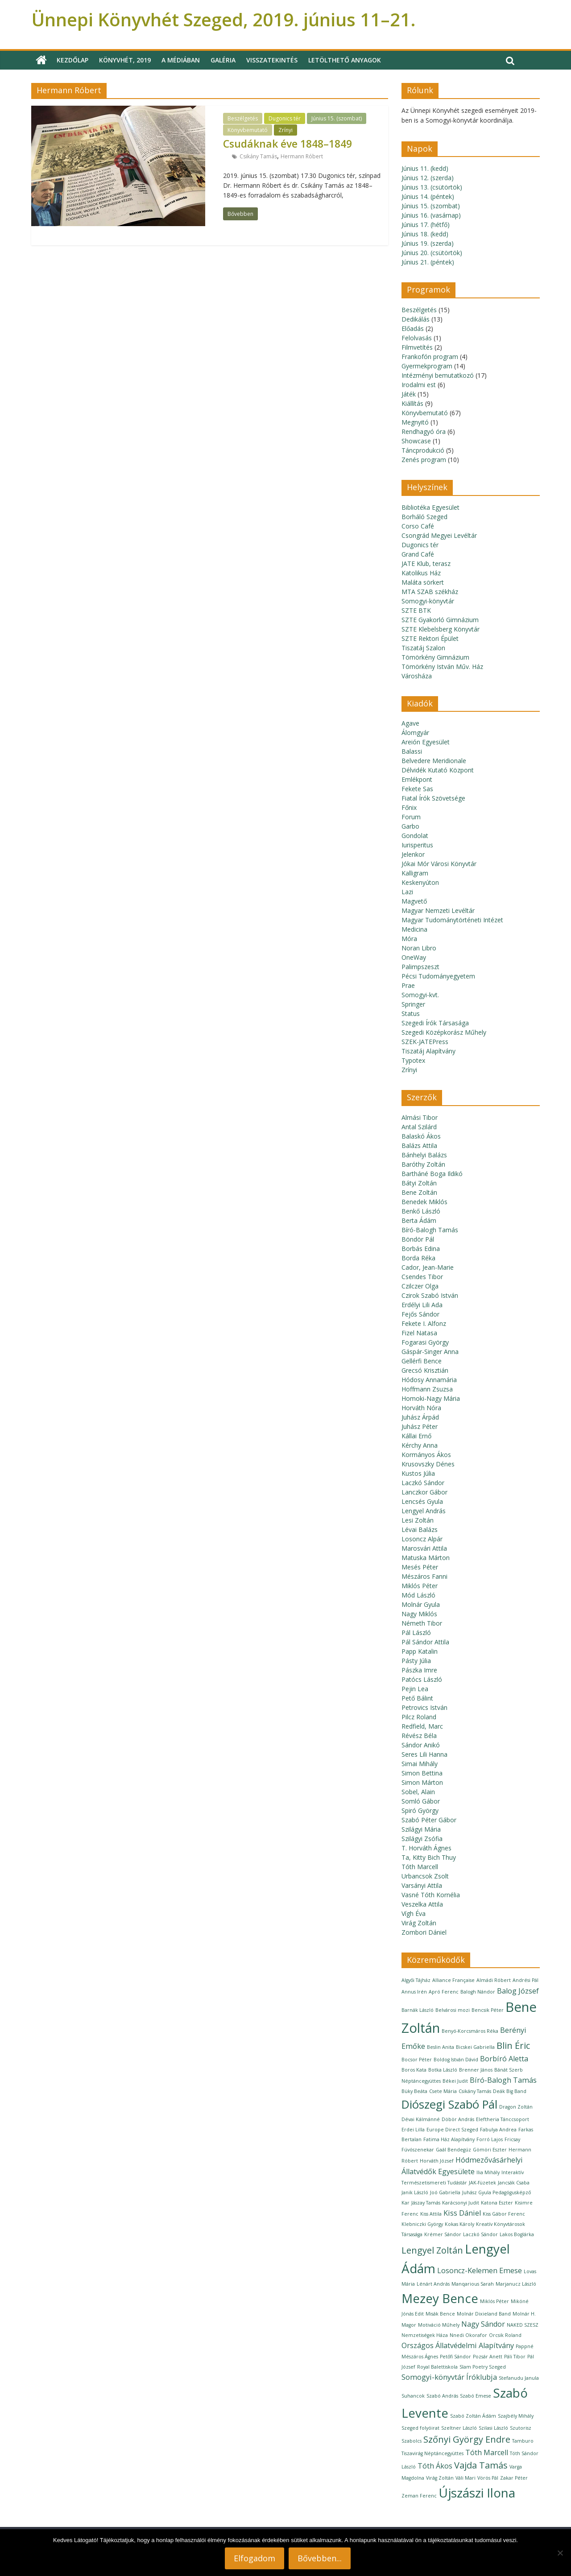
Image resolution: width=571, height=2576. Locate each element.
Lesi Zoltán (417, 1520)
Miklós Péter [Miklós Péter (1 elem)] (494, 2301)
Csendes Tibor (422, 1276)
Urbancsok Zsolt (425, 1876)
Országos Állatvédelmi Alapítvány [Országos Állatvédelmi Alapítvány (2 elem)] (457, 2345)
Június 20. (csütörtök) (431, 252)
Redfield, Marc (422, 1726)
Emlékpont (416, 779)
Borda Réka (418, 1258)
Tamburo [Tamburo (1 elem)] (523, 2441)
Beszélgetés (243, 118)
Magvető (414, 901)
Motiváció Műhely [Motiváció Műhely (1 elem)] (438, 2325)
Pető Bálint (417, 1698)
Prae (408, 985)
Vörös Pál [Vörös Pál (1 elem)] (487, 2478)
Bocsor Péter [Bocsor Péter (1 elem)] (416, 2059)
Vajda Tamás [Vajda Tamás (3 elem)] (481, 2465)
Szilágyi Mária (421, 1829)
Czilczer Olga (420, 1286)
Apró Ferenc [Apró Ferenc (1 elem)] (444, 1992)
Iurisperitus (417, 845)
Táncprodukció (422, 450)
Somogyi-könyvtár (427, 601)
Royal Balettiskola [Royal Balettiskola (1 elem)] (437, 2367)
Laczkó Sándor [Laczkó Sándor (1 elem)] (480, 2234)
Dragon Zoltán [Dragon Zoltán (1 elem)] (516, 2107)
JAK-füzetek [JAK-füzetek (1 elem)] (482, 2183)
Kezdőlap (72, 60)
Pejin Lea (414, 1688)
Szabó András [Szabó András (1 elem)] (442, 2396)
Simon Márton (422, 1782)
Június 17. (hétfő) (425, 224)
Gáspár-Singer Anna (430, 1351)
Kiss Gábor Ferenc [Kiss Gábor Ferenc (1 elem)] (504, 2214)
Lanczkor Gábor (424, 1492)
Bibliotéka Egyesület (430, 507)
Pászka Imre (419, 1670)
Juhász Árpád (420, 1417)
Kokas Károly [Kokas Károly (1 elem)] (459, 2224)
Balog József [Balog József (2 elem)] (518, 1991)
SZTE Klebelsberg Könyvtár (440, 629)
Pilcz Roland (418, 1717)
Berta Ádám (418, 1220)
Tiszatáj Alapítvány (428, 1051)
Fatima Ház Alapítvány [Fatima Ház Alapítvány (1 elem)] (449, 2139)
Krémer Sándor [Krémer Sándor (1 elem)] (442, 2234)
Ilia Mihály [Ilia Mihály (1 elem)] (488, 2172)
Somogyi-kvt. (420, 995)
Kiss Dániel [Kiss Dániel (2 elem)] (462, 2213)
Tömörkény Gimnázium (435, 657)
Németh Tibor (421, 1623)
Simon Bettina (422, 1773)
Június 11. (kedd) (424, 168)
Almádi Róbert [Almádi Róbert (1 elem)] (493, 1980)
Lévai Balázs (419, 1529)
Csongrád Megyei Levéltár (439, 535)
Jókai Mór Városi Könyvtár (438, 863)
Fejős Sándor (420, 1314)
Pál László (416, 1632)
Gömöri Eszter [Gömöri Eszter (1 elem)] (490, 2150)
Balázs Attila (419, 1145)
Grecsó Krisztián (424, 1370)
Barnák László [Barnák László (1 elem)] (417, 2010)
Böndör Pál (417, 1239)
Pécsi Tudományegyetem (438, 976)
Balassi (411, 751)
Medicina (414, 929)
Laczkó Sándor (422, 1482)
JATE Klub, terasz (426, 563)
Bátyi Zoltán (419, 1183)
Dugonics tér (285, 118)
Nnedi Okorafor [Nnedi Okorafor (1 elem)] (468, 2335)
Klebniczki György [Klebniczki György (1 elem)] (422, 2224)
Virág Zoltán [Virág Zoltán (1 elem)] (440, 2478)
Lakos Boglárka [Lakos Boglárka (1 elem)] (517, 2234)
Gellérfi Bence (421, 1361)
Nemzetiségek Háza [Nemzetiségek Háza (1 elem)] (424, 2335)
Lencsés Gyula (422, 1501)
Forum (411, 817)
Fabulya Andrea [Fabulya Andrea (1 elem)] (498, 2129)
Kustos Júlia (418, 1473)
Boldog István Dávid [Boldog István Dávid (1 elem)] (456, 2059)
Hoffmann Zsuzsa (427, 1389)
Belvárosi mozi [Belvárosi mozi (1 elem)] (452, 2010)
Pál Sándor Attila (425, 1642)
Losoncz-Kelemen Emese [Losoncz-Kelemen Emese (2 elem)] (479, 2270)
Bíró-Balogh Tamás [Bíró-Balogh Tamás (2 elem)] (503, 2080)
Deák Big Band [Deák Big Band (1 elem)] (509, 2091)
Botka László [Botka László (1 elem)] (442, 2070)
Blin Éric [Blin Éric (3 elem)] (513, 2045)
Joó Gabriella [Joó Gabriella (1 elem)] (445, 2192)
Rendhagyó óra (423, 431)
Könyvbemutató (248, 130)
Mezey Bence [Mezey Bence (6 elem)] (439, 2298)
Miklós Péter (419, 1585)
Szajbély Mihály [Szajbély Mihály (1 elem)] (516, 2416)
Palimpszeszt (420, 966)
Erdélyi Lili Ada (422, 1304)
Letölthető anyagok (344, 60)
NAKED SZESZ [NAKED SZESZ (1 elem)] (522, 2325)
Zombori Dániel (424, 1932)
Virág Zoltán (418, 1923)
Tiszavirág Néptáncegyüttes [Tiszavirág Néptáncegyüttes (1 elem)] (432, 2453)
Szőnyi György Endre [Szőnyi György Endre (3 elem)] (466, 2439)
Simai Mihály (419, 1763)
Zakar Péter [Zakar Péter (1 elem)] (514, 2478)
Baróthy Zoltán (423, 1164)
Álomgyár (415, 732)
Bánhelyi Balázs (424, 1155)
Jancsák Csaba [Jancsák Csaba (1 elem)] (514, 2183)
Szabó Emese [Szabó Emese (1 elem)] (475, 2396)
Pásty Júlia (416, 1660)
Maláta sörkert (422, 582)
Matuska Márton (425, 1557)
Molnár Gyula (420, 1604)
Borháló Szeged (424, 516)
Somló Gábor (420, 1801)
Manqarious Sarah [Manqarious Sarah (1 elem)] (472, 2284)
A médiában (180, 60)
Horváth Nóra (421, 1408)
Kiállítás (412, 403)
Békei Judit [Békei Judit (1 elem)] (455, 2081)
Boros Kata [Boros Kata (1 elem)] (413, 2070)
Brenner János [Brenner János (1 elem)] (475, 2070)
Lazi (407, 892)
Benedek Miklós (424, 1201)
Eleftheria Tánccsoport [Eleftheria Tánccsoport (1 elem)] (502, 2119)
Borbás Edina (420, 1248)
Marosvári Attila (424, 1548)
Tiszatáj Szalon (423, 648)
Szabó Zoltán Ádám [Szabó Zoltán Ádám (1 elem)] (473, 2416)
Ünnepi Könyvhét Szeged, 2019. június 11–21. (223, 19)
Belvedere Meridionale (433, 760)
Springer (413, 1004)
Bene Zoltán (419, 1192)
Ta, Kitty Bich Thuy (428, 1857)
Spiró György (420, 1810)
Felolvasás (416, 338)
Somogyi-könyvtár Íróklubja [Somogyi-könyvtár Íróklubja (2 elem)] (449, 2377)
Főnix (409, 807)
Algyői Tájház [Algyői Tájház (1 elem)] (415, 1980)
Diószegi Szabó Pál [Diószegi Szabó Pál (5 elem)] (449, 2104)
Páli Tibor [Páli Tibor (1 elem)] (514, 2356)
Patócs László (421, 1679)
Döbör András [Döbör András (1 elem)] (458, 2119)
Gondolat (414, 835)
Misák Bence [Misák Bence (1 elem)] (440, 2314)
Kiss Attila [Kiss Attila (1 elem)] (431, 2214)
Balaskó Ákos (421, 1136)
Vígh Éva (413, 1913)
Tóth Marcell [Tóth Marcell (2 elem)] (486, 2452)
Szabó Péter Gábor (428, 1820)
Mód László (418, 1595)
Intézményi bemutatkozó (437, 375)
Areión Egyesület (425, 742)
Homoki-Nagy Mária (430, 1398)
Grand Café (417, 554)
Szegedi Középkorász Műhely (443, 1032)
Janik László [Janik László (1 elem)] (414, 2192)
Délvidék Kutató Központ (437, 770)
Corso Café (417, 526)
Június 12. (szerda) (427, 177)
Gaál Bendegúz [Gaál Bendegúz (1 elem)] (453, 2150)
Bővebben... (320, 2558)
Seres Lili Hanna (424, 1754)
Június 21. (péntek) (427, 262)
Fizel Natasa (419, 1333)
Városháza (416, 676)
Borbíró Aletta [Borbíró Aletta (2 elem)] (504, 2059)
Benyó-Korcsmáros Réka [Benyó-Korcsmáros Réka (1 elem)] (470, 2031)
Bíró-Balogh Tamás (429, 1230)
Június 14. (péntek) (427, 196)
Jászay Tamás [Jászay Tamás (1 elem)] (425, 2203)
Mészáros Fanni (424, 1576)
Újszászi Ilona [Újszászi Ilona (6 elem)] (477, 2492)
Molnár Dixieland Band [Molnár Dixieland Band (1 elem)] (484, 2314)
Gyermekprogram (426, 366)
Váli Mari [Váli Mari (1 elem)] (465, 2478)
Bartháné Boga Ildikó (432, 1173)
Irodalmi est (418, 384)
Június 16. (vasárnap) (431, 215)
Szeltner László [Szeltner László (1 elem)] (459, 2428)
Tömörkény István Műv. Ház (442, 666)
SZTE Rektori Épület (430, 638)
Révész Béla (419, 1735)
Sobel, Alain (418, 1792)
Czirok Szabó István (429, 1295)
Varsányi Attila (421, 1885)
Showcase (416, 441)
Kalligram (414, 873)
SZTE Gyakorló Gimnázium (440, 619)
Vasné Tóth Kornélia (430, 1895)
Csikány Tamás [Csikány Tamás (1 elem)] (475, 2091)
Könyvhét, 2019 (125, 60)
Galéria (223, 60)
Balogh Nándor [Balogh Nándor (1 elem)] (477, 1992)
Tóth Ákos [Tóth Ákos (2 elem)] (435, 2466)
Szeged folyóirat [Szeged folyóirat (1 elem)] (420, 2428)
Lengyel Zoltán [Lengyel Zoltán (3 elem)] (432, 2250)
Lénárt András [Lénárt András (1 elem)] (433, 2284)
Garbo (410, 826)
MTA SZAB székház (429, 591)
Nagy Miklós (419, 1614)
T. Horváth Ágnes (426, 1848)
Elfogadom (254, 2558)
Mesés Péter (419, 1567)
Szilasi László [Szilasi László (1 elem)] (493, 2428)
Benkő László (420, 1211)
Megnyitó (415, 422)
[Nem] (559, 2552)
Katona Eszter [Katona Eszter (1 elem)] (497, 2203)
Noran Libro (418, 948)
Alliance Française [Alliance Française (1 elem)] (453, 1980)
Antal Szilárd (419, 1127)
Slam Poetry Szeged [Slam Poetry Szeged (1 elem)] (482, 2367)
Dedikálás (415, 319)
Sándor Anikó (420, 1745)
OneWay (413, 957)
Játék (408, 394)
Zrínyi (285, 130)
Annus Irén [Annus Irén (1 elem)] (414, 1992)
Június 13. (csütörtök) (431, 187)
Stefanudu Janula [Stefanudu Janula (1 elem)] (519, 2378)
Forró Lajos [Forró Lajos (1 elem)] (489, 2139)
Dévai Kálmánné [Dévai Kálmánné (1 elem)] (420, 2119)
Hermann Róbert (302, 156)
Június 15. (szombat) (336, 118)
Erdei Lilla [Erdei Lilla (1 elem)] (413, 2129)
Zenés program (423, 459)
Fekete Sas (417, 788)
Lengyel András (423, 1511)
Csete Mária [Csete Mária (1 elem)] (443, 2091)
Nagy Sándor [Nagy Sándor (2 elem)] (483, 2324)
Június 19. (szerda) (427, 243)
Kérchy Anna (419, 1445)
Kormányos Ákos (426, 1454)
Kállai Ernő (416, 1436)
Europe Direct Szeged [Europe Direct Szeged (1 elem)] (452, 2129)
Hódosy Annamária (429, 1379)
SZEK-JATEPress (424, 1041)
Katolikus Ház (421, 573)
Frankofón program (429, 356)
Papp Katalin (419, 1651)
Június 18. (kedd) (424, 234)
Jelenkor (413, 854)
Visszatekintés (272, 60)
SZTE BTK (416, 610)
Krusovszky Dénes (428, 1464)
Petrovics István (424, 1707)
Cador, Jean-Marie (427, 1267)
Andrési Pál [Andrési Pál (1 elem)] (525, 1980)
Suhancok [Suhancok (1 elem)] (413, 2396)
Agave (410, 723)
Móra (409, 938)
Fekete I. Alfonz (423, 1323)
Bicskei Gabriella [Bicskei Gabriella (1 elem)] (475, 2047)
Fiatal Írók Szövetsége (433, 798)
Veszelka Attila (422, 1904)
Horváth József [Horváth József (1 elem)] (437, 2161)
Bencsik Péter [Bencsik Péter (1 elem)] (488, 2010)
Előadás (412, 328)
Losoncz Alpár (422, 1539)
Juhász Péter (419, 1426)
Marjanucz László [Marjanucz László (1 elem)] (516, 2284)
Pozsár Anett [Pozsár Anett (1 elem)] (487, 2356)
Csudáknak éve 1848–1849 (287, 143)
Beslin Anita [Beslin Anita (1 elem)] (440, 2047)
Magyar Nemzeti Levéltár (438, 910)
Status (410, 1013)
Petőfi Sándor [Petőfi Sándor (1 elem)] (455, 2356)
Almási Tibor (419, 1117)
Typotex (413, 1060)
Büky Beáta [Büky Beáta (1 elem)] (414, 2091)
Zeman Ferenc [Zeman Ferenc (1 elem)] (419, 2496)
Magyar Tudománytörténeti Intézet (452, 920)
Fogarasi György (425, 1342)
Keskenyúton (420, 882)
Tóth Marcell (419, 1866)
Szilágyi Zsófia (422, 1838)
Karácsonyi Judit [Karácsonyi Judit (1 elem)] (460, 2203)
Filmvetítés (417, 347)
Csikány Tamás (258, 156)
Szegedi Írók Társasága (435, 1023)
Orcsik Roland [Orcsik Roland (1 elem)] (505, 2335)
